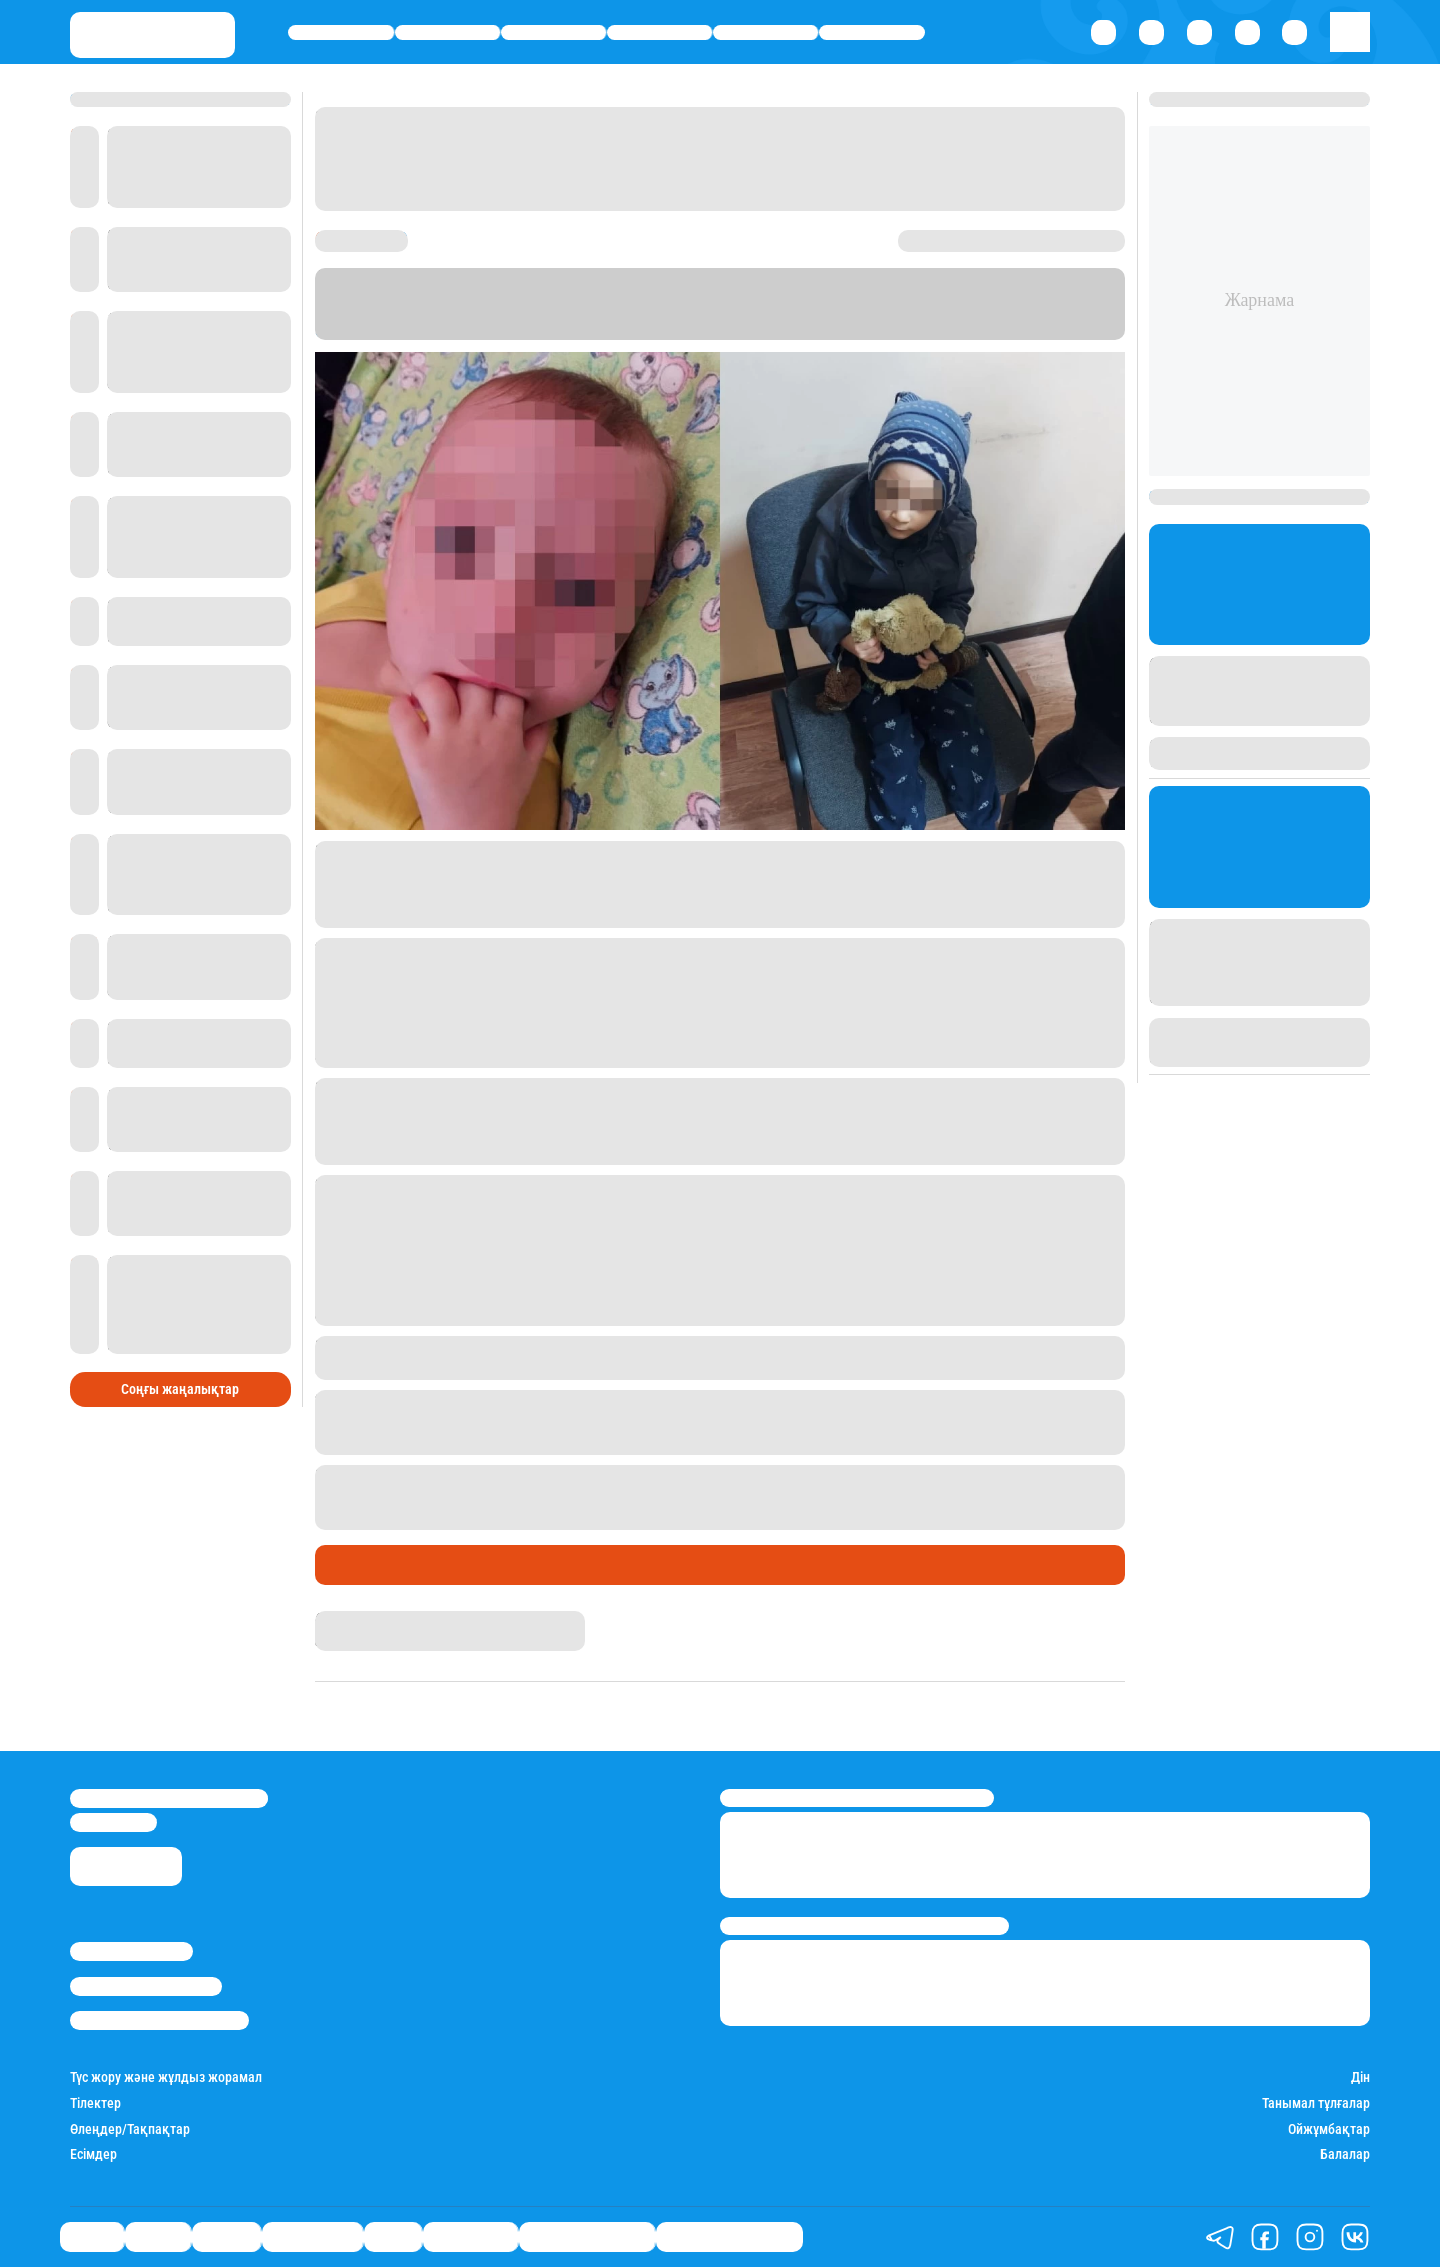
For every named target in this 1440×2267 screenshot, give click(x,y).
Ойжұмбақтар (1329, 2129)
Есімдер (93, 2154)
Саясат (340, 32)
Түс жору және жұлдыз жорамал (166, 2077)
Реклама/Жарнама (146, 1986)
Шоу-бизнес (871, 32)
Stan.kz (342, 330)
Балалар (1345, 2154)
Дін (1360, 2077)
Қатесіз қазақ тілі (587, 2236)
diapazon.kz (552, 330)
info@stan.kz (113, 1822)
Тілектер (95, 2103)
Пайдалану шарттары (159, 2020)
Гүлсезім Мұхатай (370, 1619)
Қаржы (447, 32)
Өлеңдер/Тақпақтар (130, 2129)
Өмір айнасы (659, 32)
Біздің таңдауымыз (729, 2236)
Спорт (765, 32)
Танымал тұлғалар (1316, 2103)
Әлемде (553, 32)
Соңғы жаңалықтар (180, 1389)
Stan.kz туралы (131, 1951)
